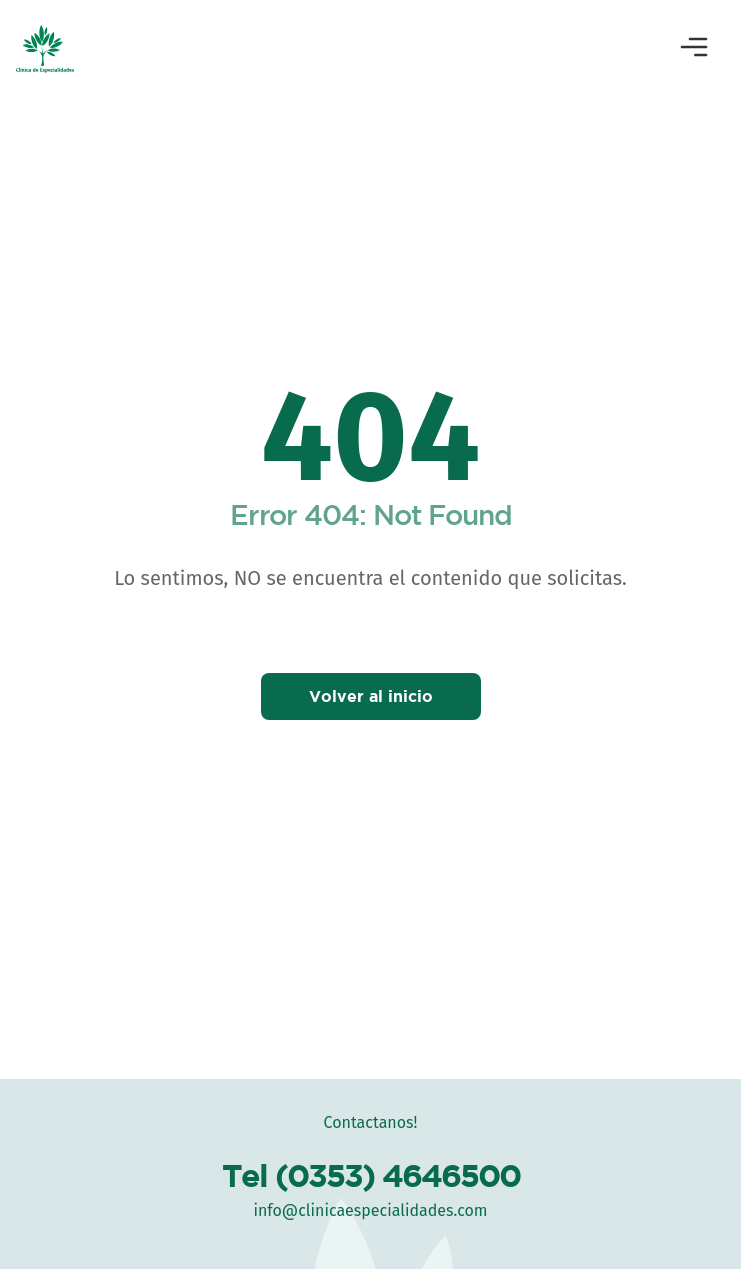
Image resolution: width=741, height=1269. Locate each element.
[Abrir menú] (694, 49)
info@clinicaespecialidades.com (370, 1210)
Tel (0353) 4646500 (371, 1175)
